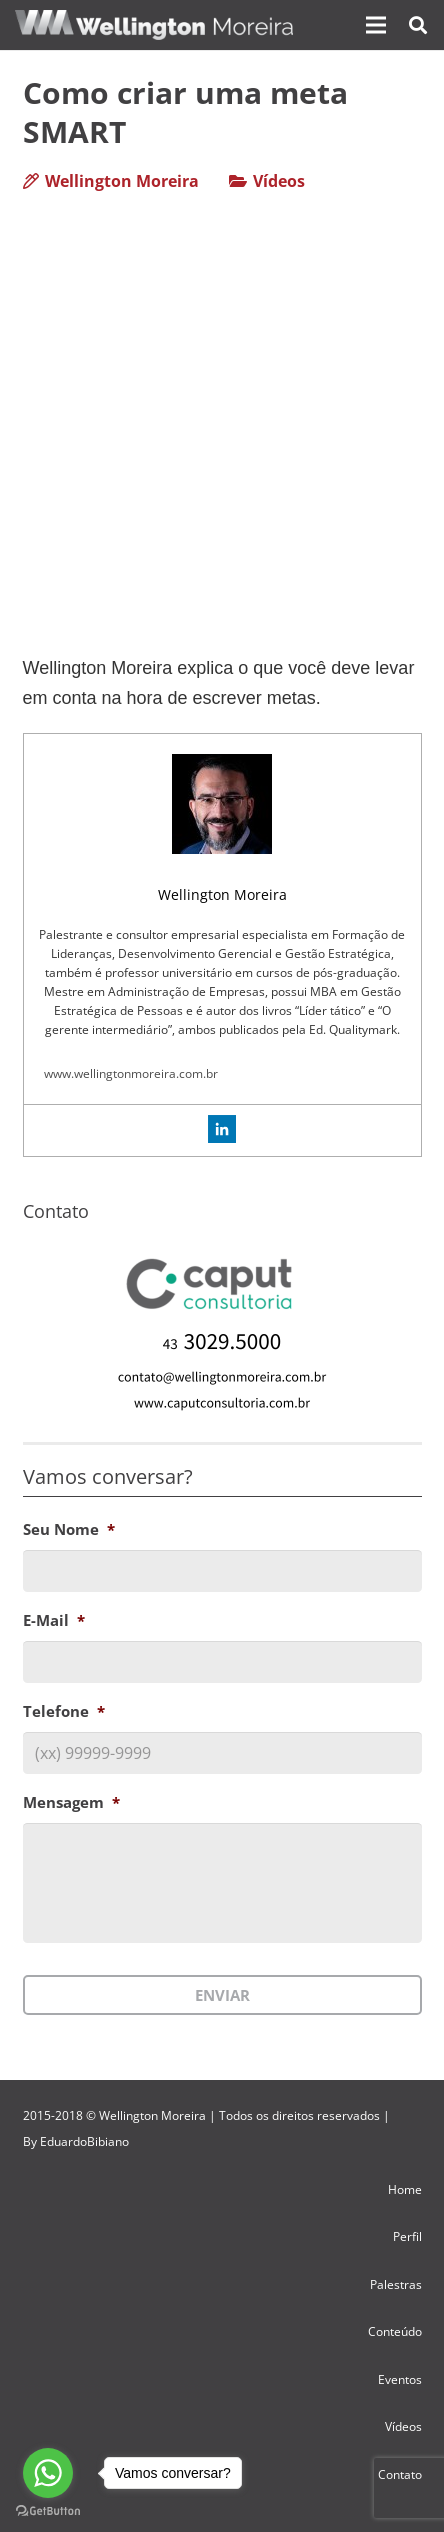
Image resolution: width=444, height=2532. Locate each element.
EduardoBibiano (84, 2141)
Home (405, 2189)
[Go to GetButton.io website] (48, 2511)
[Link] (154, 25)
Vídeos (279, 181)
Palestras (396, 2284)
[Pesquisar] (418, 25)
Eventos (400, 2379)
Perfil (407, 2236)
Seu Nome (69, 1529)
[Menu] (376, 25)
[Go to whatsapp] (48, 2473)
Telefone (64, 1711)
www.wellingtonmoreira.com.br (131, 1073)
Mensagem (71, 1802)
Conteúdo (395, 2331)
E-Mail (54, 1620)
